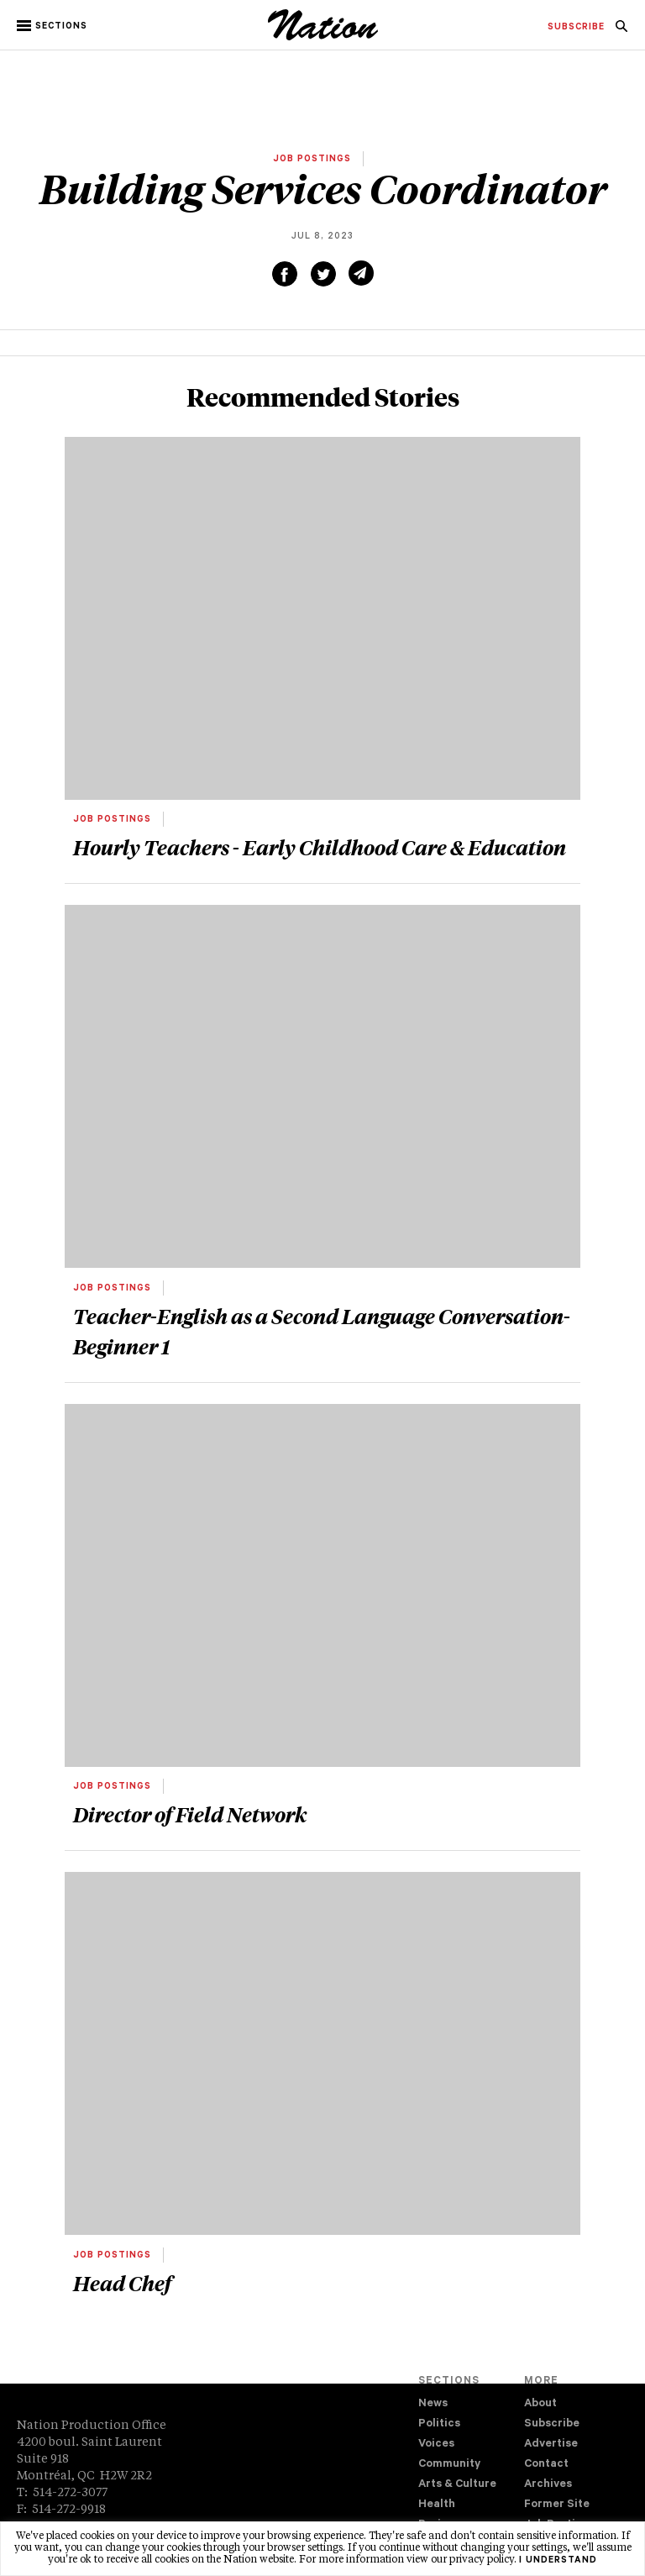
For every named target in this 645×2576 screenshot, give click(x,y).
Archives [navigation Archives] (548, 2485)
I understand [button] (558, 2561)
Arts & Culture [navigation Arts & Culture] (457, 2485)
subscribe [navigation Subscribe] (576, 28)
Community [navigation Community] (449, 2464)
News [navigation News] (433, 2404)
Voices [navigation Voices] (436, 2444)
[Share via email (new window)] (361, 273)
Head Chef (122, 2282)
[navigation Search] (621, 31)
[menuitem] (576, 28)
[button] (53, 26)
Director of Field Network (190, 1814)
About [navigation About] (540, 2404)
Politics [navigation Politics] (439, 2424)
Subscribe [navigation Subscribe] (551, 2424)
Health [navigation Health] (436, 2505)
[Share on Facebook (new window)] (284, 273)
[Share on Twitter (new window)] (323, 273)
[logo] (323, 38)
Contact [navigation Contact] (546, 2464)
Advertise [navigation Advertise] (551, 2444)
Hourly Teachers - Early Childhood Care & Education (319, 846)
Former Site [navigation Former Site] (557, 2505)
